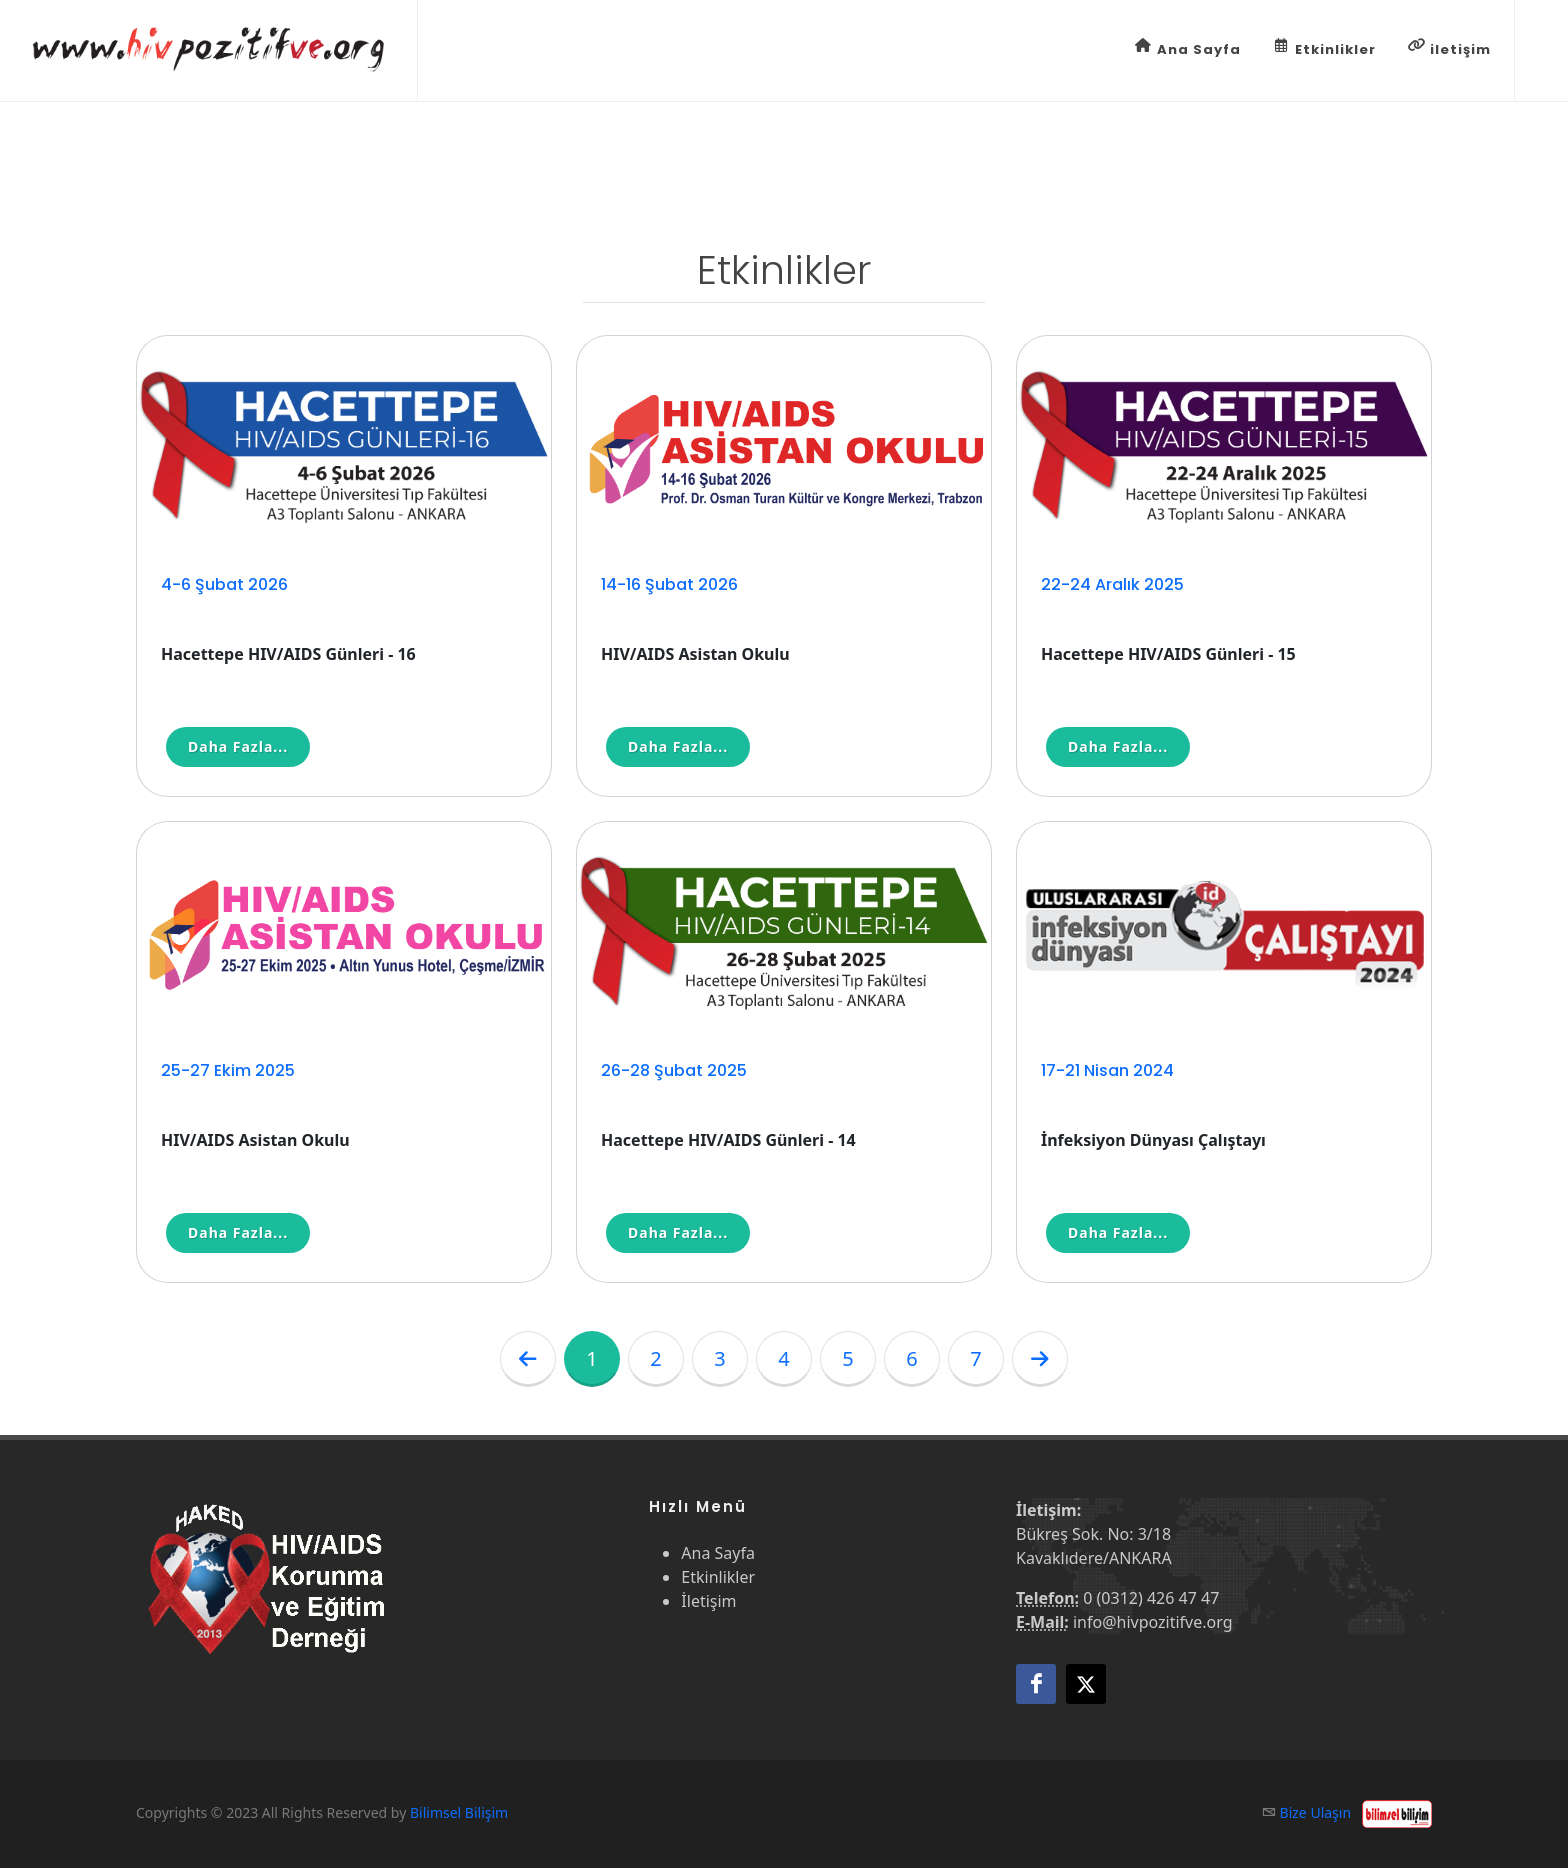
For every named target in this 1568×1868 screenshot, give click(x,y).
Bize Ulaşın (1316, 1812)
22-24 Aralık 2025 (1112, 584)
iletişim (1449, 48)
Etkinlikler (1324, 48)
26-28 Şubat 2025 (674, 1070)
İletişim (708, 1601)
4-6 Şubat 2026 (224, 584)
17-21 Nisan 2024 (1107, 1070)
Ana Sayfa (1188, 48)
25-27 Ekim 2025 (228, 1070)
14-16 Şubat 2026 (669, 584)
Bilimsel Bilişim (459, 1812)
